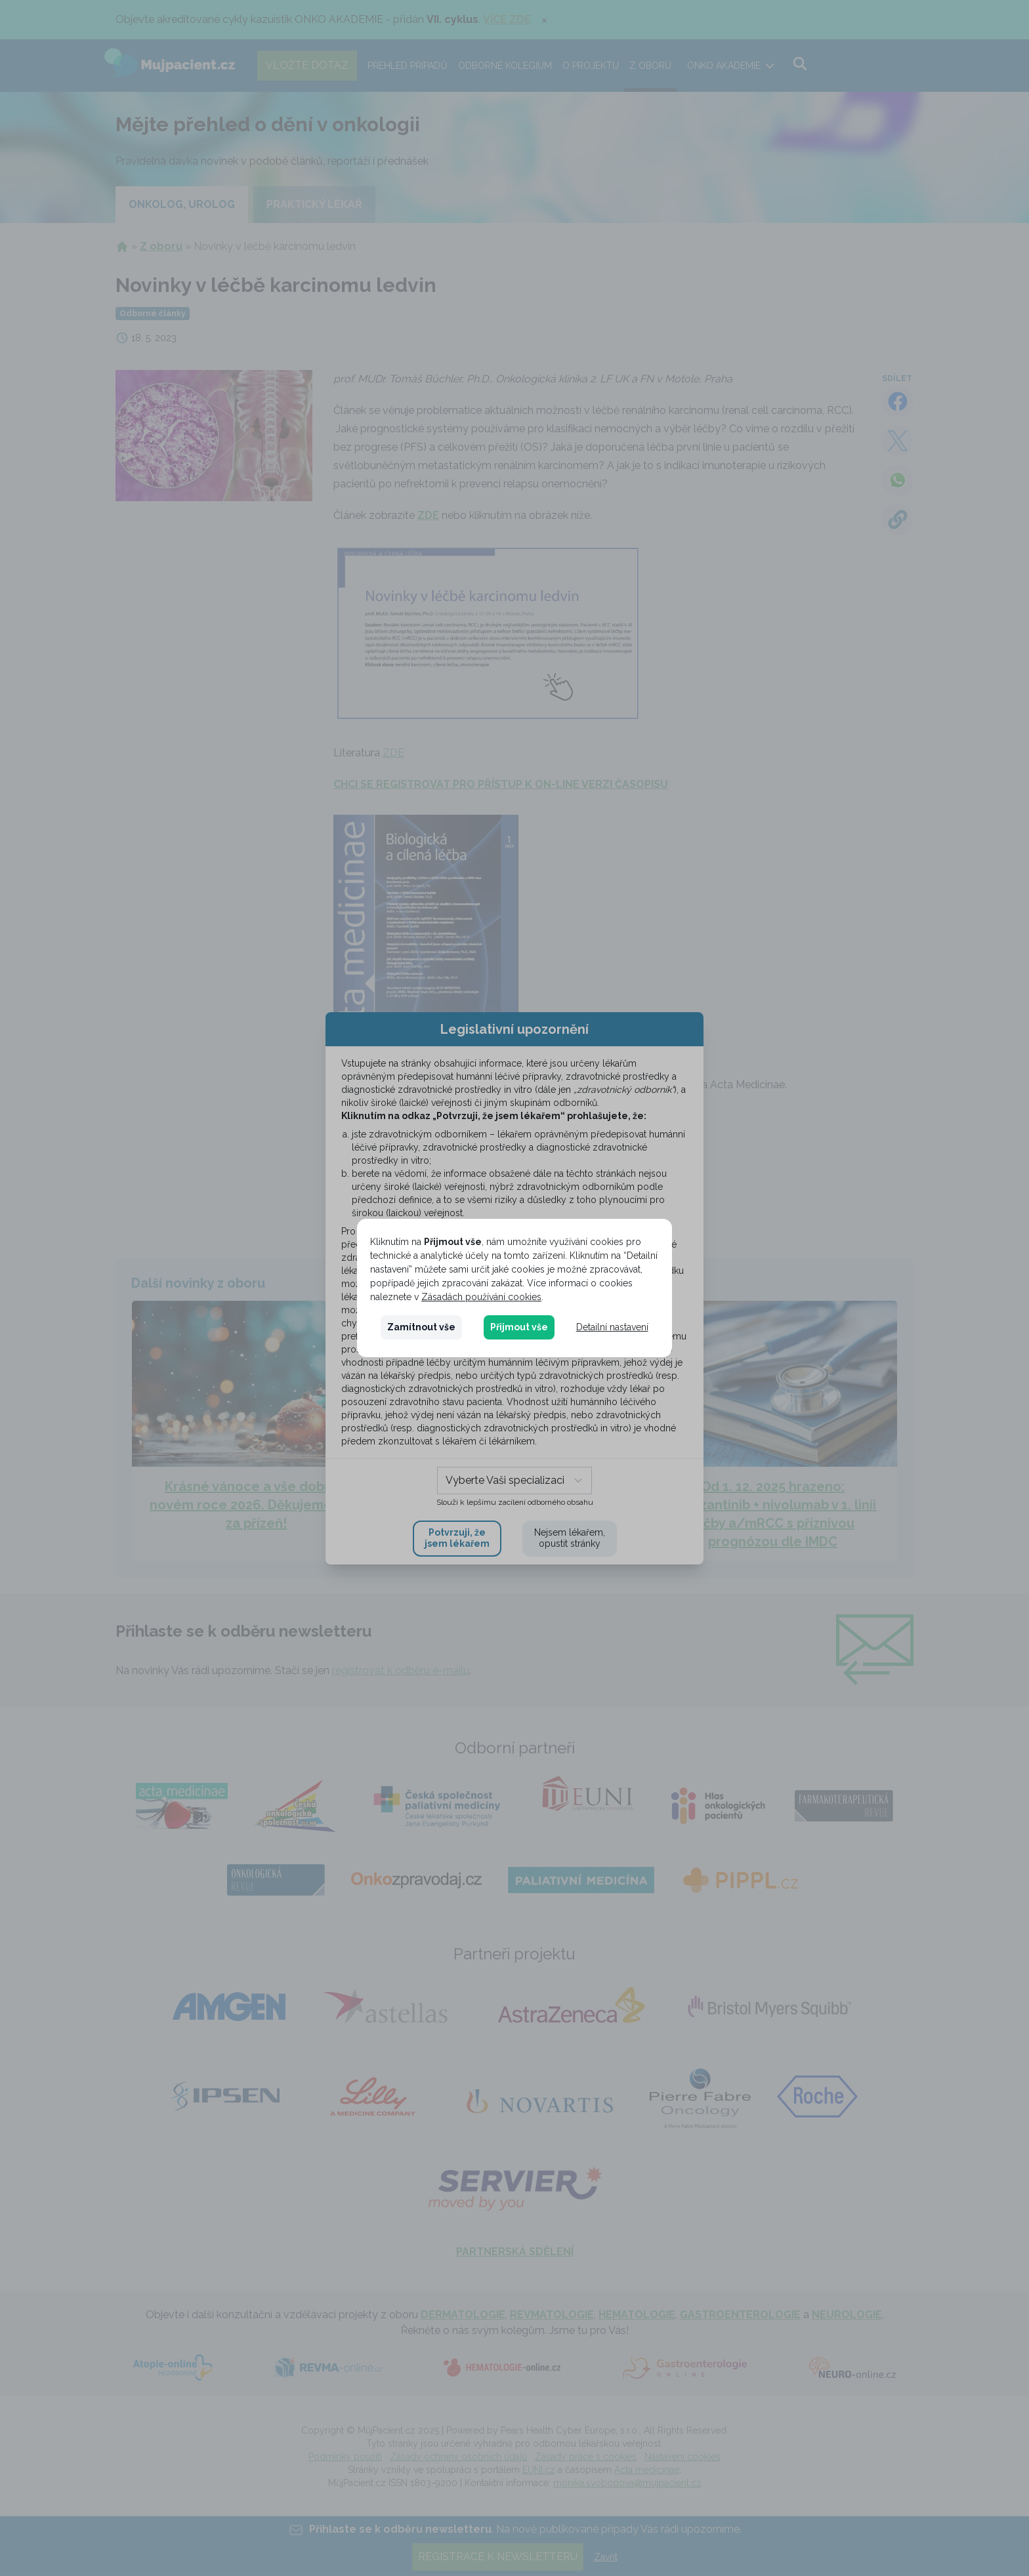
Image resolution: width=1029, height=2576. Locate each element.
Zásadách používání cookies (481, 1297)
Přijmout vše (519, 1327)
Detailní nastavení (612, 1327)
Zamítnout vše (421, 1327)
